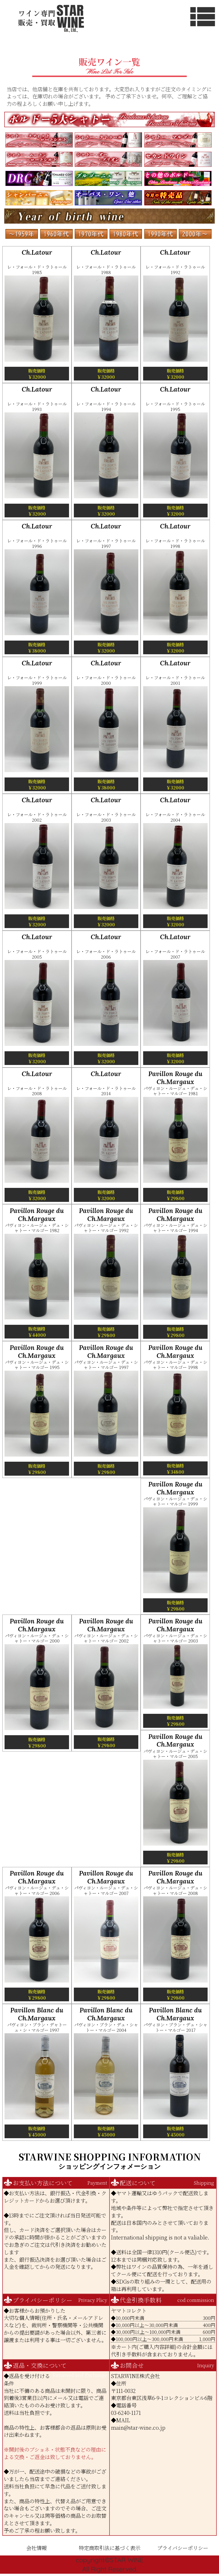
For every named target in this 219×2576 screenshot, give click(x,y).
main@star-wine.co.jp (138, 2427)
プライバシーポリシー (182, 2547)
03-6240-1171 (126, 2412)
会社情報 (36, 2547)
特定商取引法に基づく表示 (109, 2547)
